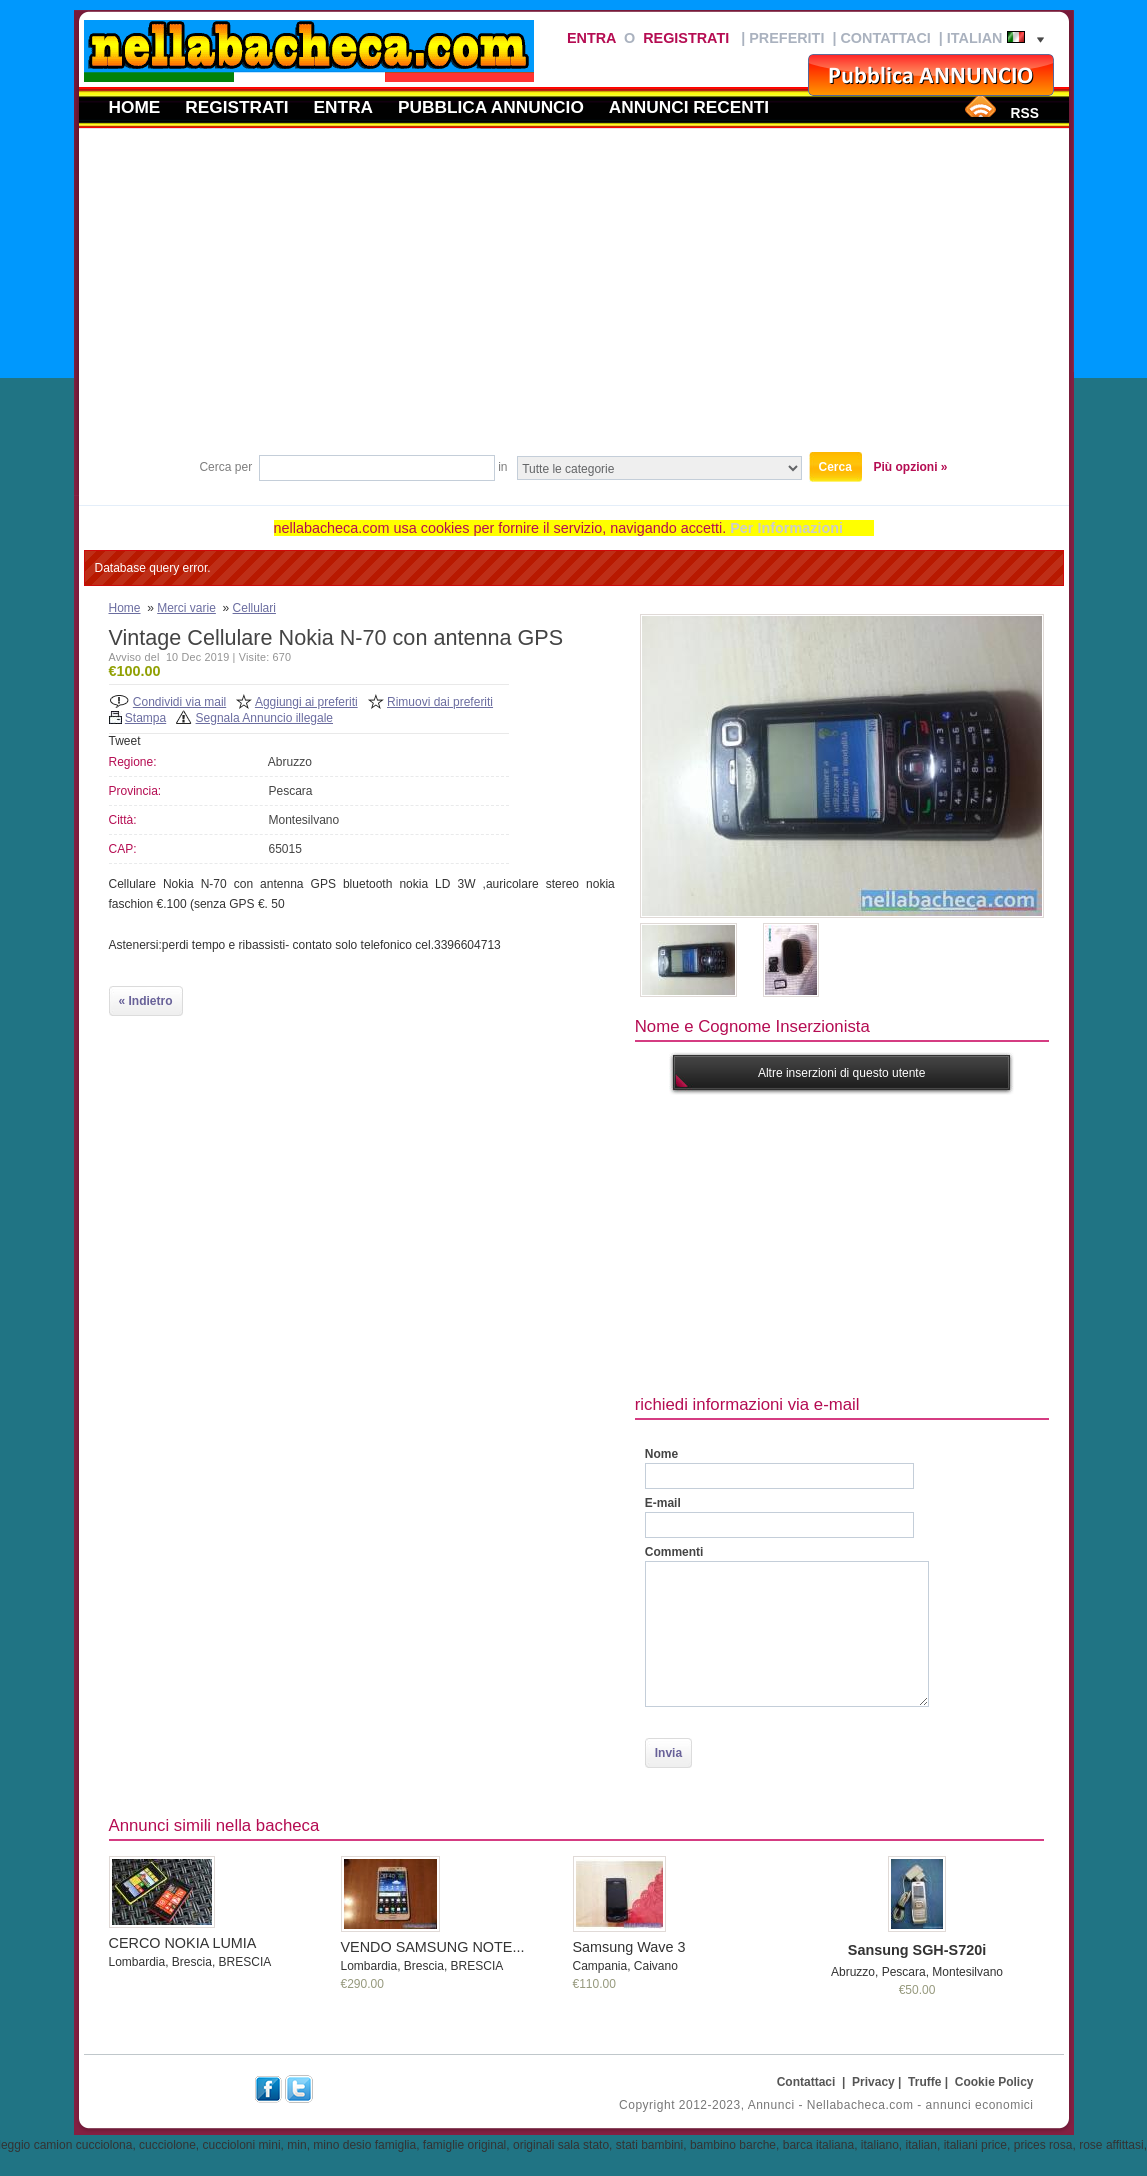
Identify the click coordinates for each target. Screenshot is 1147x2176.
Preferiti (786, 38)
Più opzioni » (911, 467)
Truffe (924, 2082)
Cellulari (254, 608)
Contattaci (885, 38)
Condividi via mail (179, 702)
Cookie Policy (994, 2082)
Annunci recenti (689, 107)
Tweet (125, 741)
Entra (591, 38)
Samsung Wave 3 (629, 1947)
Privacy (873, 2082)
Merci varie (186, 608)
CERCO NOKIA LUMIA (183, 1943)
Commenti (674, 1552)
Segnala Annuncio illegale (264, 718)
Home (135, 107)
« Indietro (146, 1001)
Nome (661, 1454)
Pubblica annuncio (491, 107)
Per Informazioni (786, 528)
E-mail (663, 1503)
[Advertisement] (574, 299)
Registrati (686, 38)
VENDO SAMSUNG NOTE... (433, 1947)
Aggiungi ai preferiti (306, 702)
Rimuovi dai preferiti (440, 702)
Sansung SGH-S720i (917, 1950)
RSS (1024, 113)
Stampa (145, 718)
